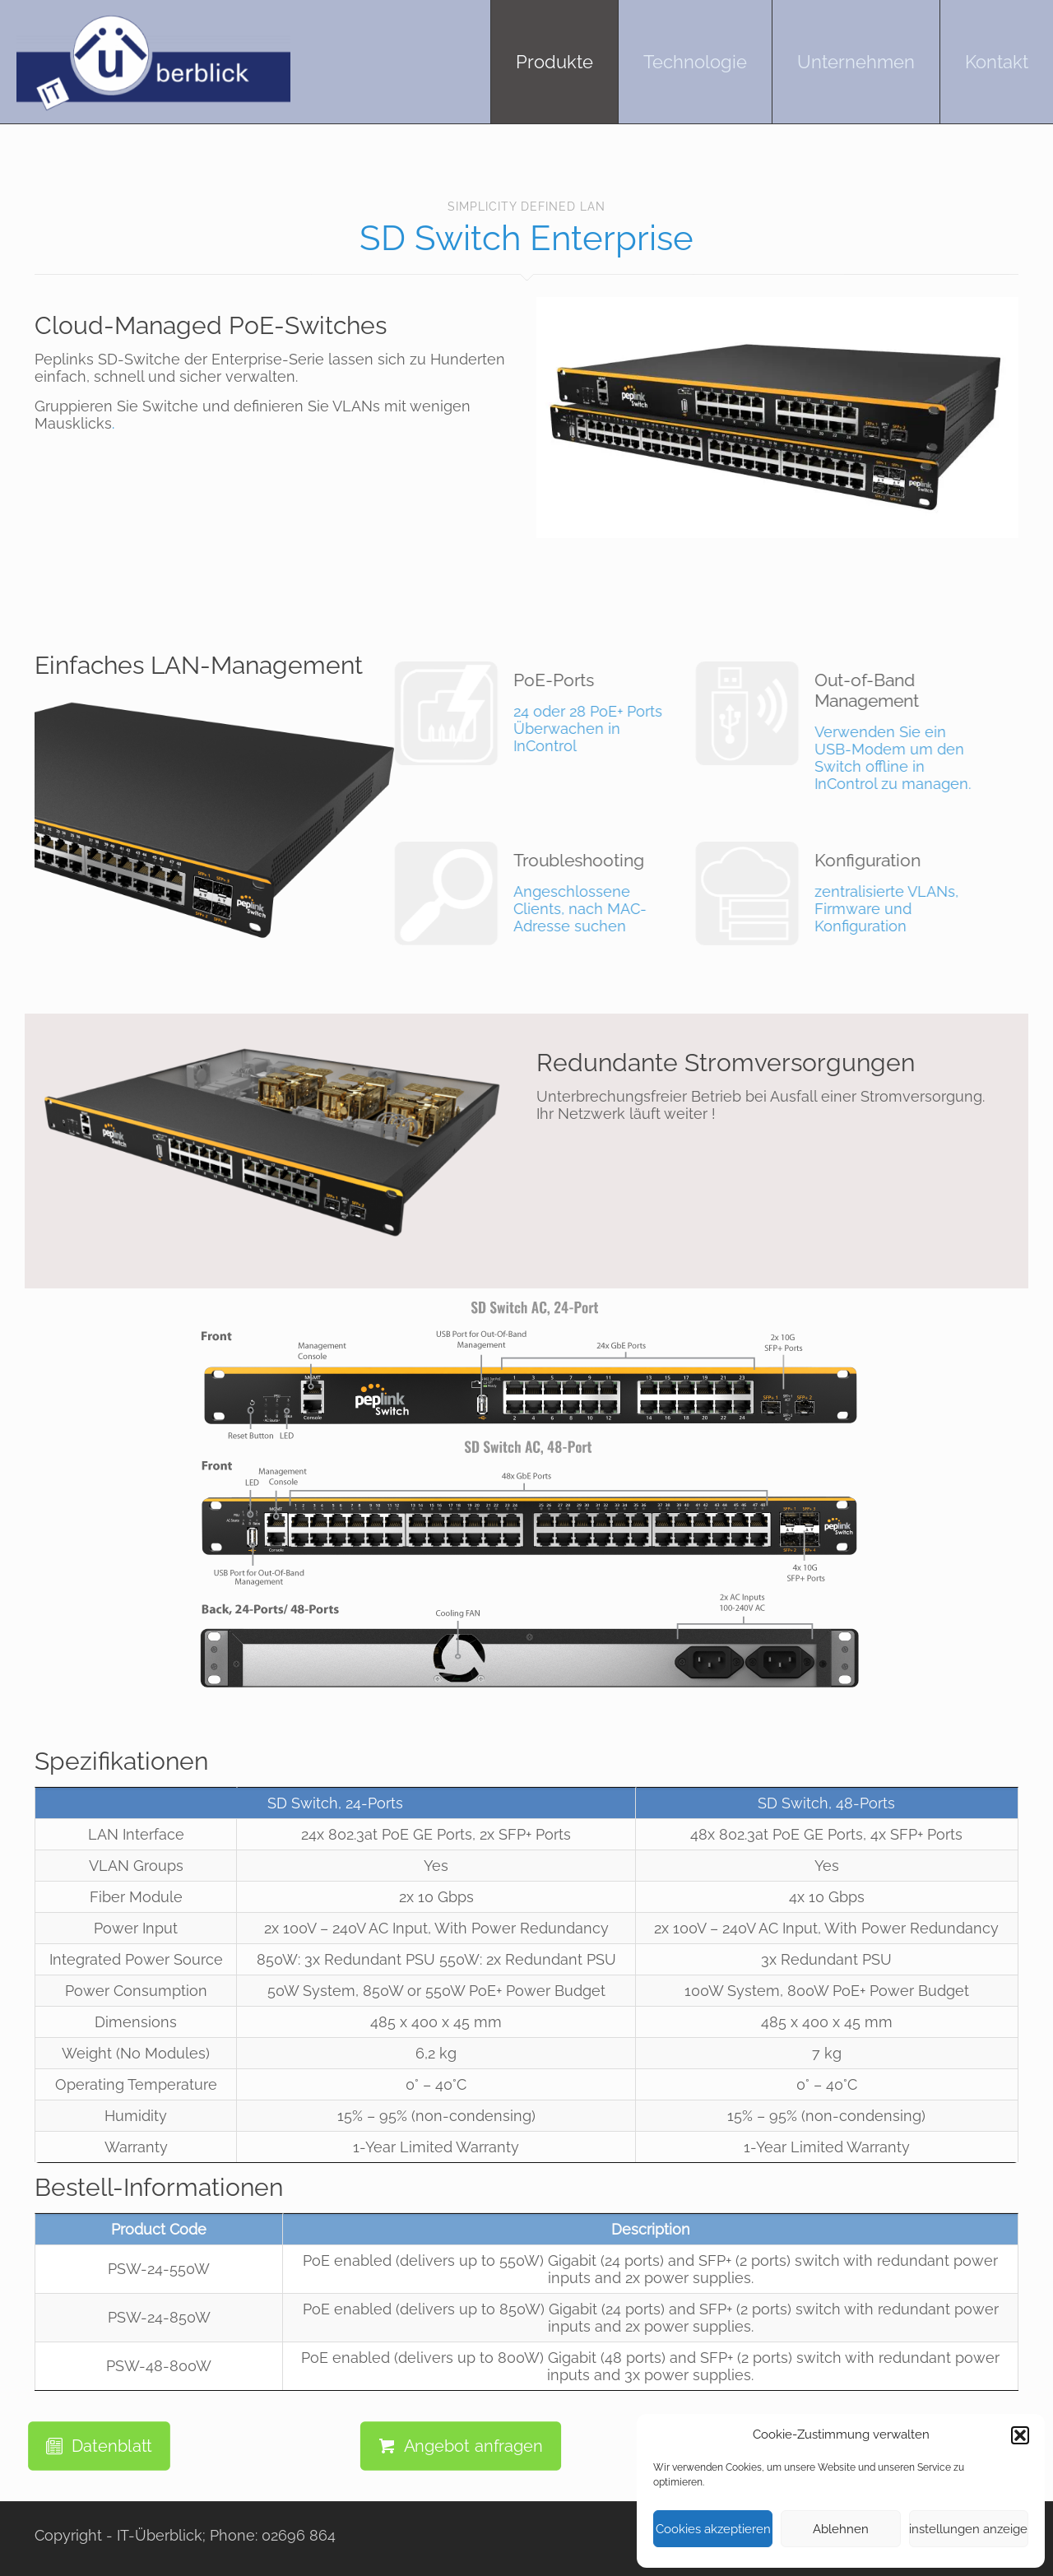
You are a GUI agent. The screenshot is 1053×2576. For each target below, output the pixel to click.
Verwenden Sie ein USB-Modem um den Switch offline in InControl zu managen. (760, 731)
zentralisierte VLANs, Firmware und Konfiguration (760, 892)
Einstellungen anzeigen (968, 2529)
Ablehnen (841, 2529)
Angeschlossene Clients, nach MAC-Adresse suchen (459, 892)
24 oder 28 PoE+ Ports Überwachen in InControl (459, 712)
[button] (1020, 2435)
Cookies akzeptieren (713, 2529)
